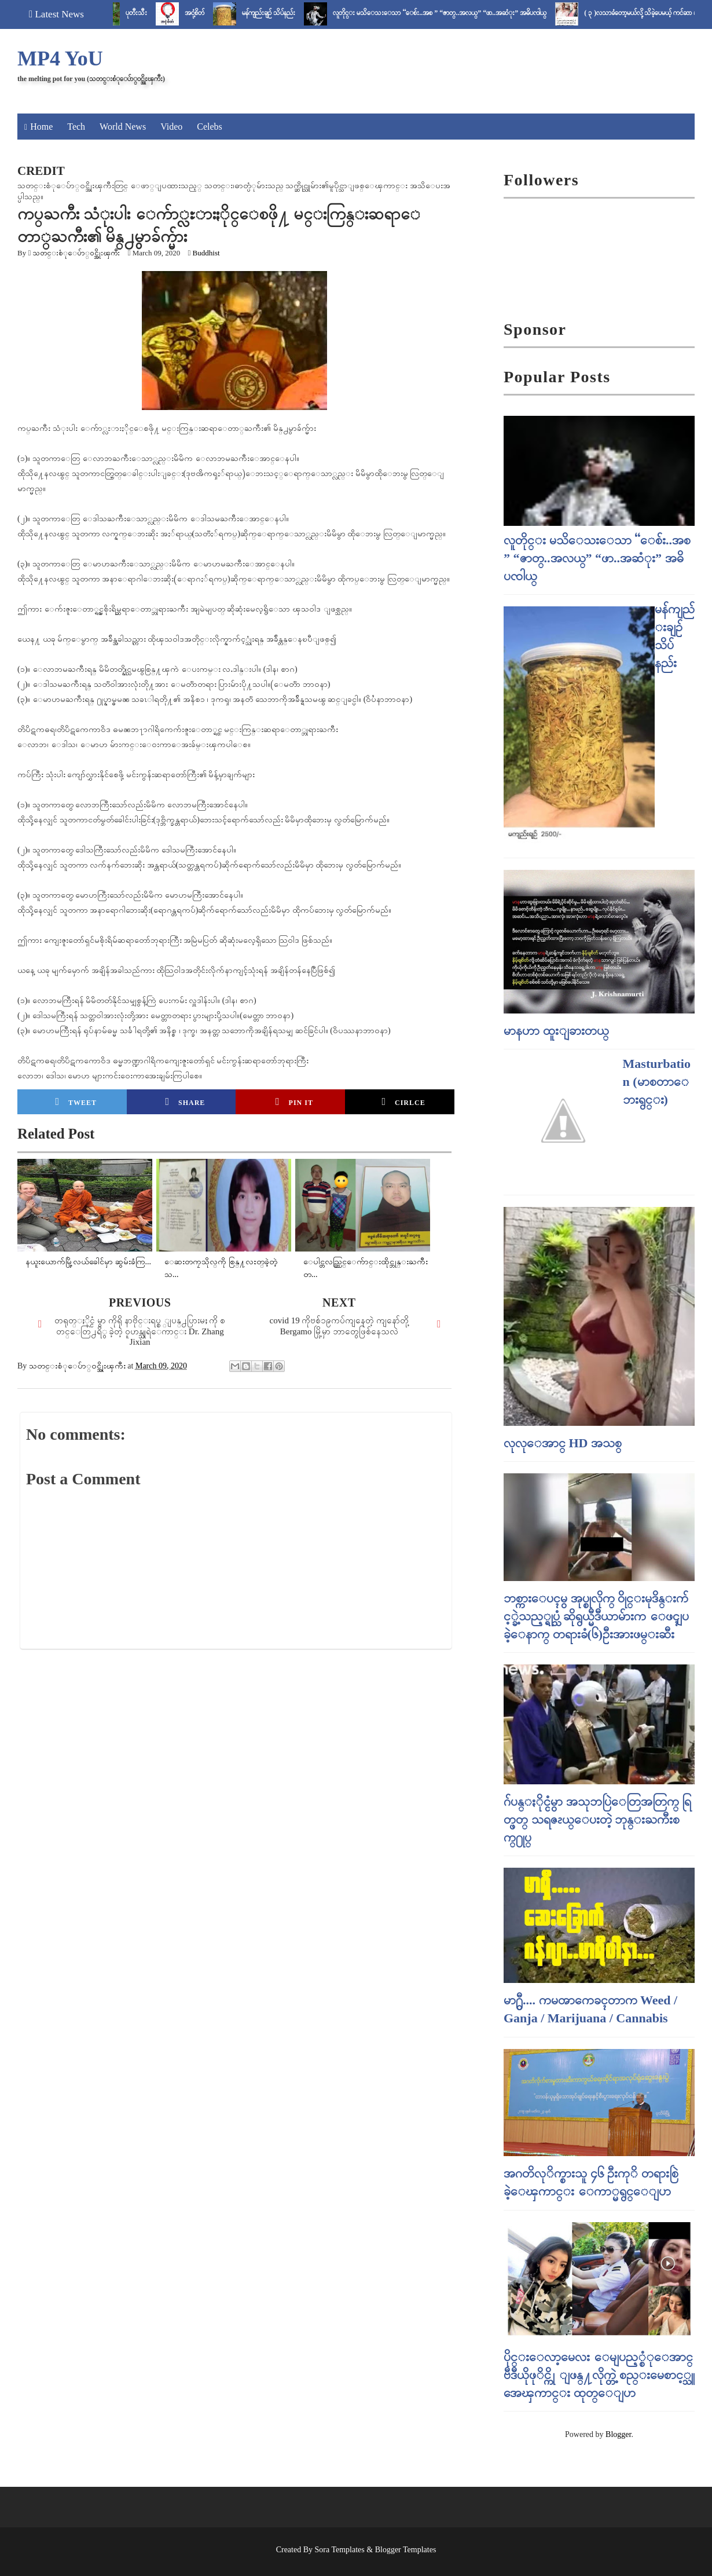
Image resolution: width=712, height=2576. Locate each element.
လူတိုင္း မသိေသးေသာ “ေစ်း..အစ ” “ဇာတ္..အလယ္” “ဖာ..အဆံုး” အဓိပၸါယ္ (453, 13)
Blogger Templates (405, 2549)
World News (123, 126)
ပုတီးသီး (150, 13)
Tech (76, 126)
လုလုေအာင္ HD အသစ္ (563, 1443)
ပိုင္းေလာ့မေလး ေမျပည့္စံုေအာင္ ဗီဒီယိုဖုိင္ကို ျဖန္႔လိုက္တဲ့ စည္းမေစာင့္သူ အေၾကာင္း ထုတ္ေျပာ (599, 2375)
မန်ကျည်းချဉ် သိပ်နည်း (282, 13)
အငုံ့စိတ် (208, 13)
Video (171, 126)
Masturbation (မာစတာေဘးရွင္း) (657, 1081)
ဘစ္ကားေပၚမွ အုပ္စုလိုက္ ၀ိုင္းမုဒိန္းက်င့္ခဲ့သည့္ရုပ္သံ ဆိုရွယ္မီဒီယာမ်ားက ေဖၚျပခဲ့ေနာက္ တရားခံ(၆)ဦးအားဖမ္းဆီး (596, 1616)
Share (185, 1101)
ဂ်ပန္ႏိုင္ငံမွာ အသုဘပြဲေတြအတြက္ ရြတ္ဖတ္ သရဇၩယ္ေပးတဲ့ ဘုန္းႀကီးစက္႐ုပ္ (597, 1819)
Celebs (209, 126)
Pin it (294, 1101)
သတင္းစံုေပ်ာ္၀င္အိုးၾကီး (76, 252)
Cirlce (403, 1101)
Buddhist (206, 252)
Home (41, 126)
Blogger (618, 2434)
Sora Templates (340, 2549)
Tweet (76, 1101)
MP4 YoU (60, 58)
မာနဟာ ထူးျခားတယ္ (556, 1030)
